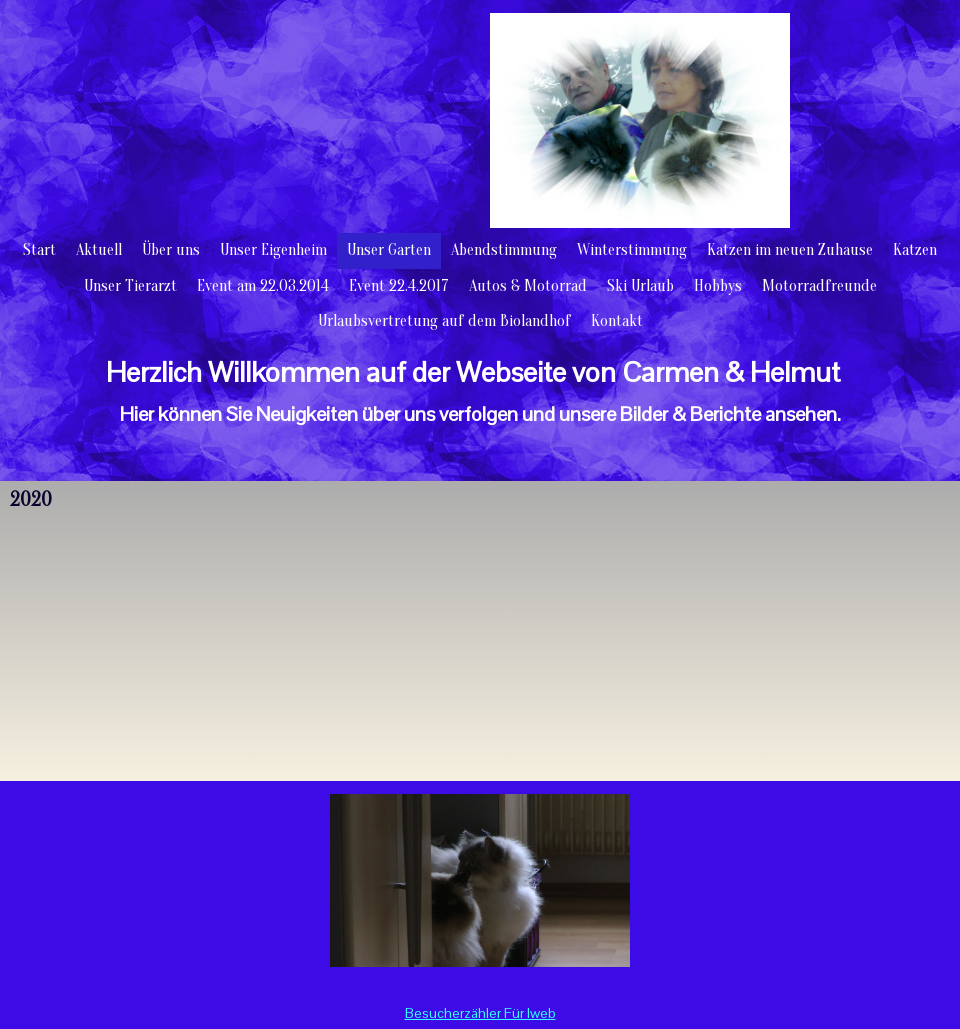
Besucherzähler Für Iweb (480, 1013)
